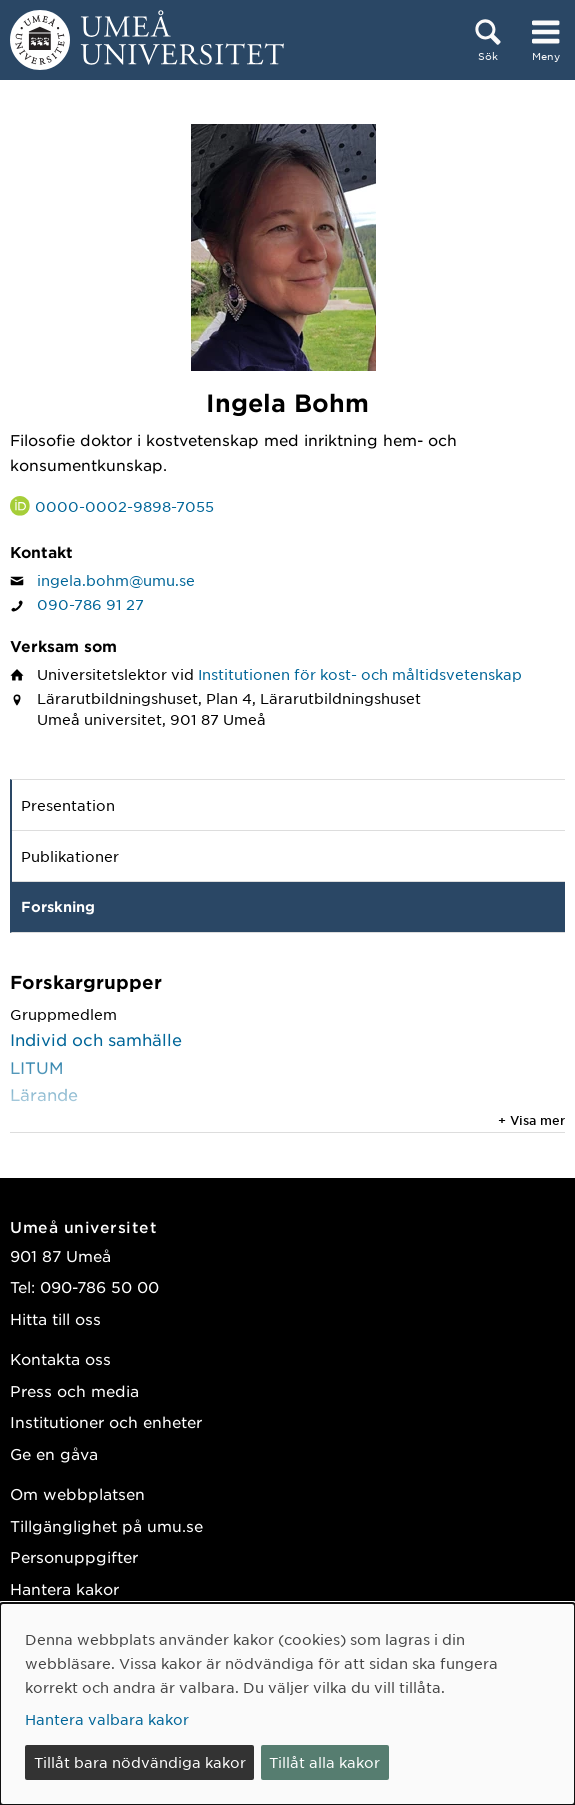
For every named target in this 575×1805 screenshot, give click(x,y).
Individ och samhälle (96, 1039)
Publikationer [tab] (70, 856)
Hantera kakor (64, 1588)
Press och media (74, 1390)
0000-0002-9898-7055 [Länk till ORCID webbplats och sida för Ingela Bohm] (124, 506)
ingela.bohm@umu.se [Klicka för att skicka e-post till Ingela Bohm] (116, 580)
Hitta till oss (55, 1318)
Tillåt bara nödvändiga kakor (140, 1762)
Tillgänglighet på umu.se (106, 1525)
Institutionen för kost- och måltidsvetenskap (360, 674)
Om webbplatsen (77, 1493)
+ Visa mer (531, 1120)
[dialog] (287, 1704)
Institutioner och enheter (106, 1421)
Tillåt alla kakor (324, 1762)
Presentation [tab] (68, 805)
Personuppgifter (74, 1556)
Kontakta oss (60, 1358)
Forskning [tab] (58, 906)
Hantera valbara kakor (107, 1719)
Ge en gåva (54, 1453)
